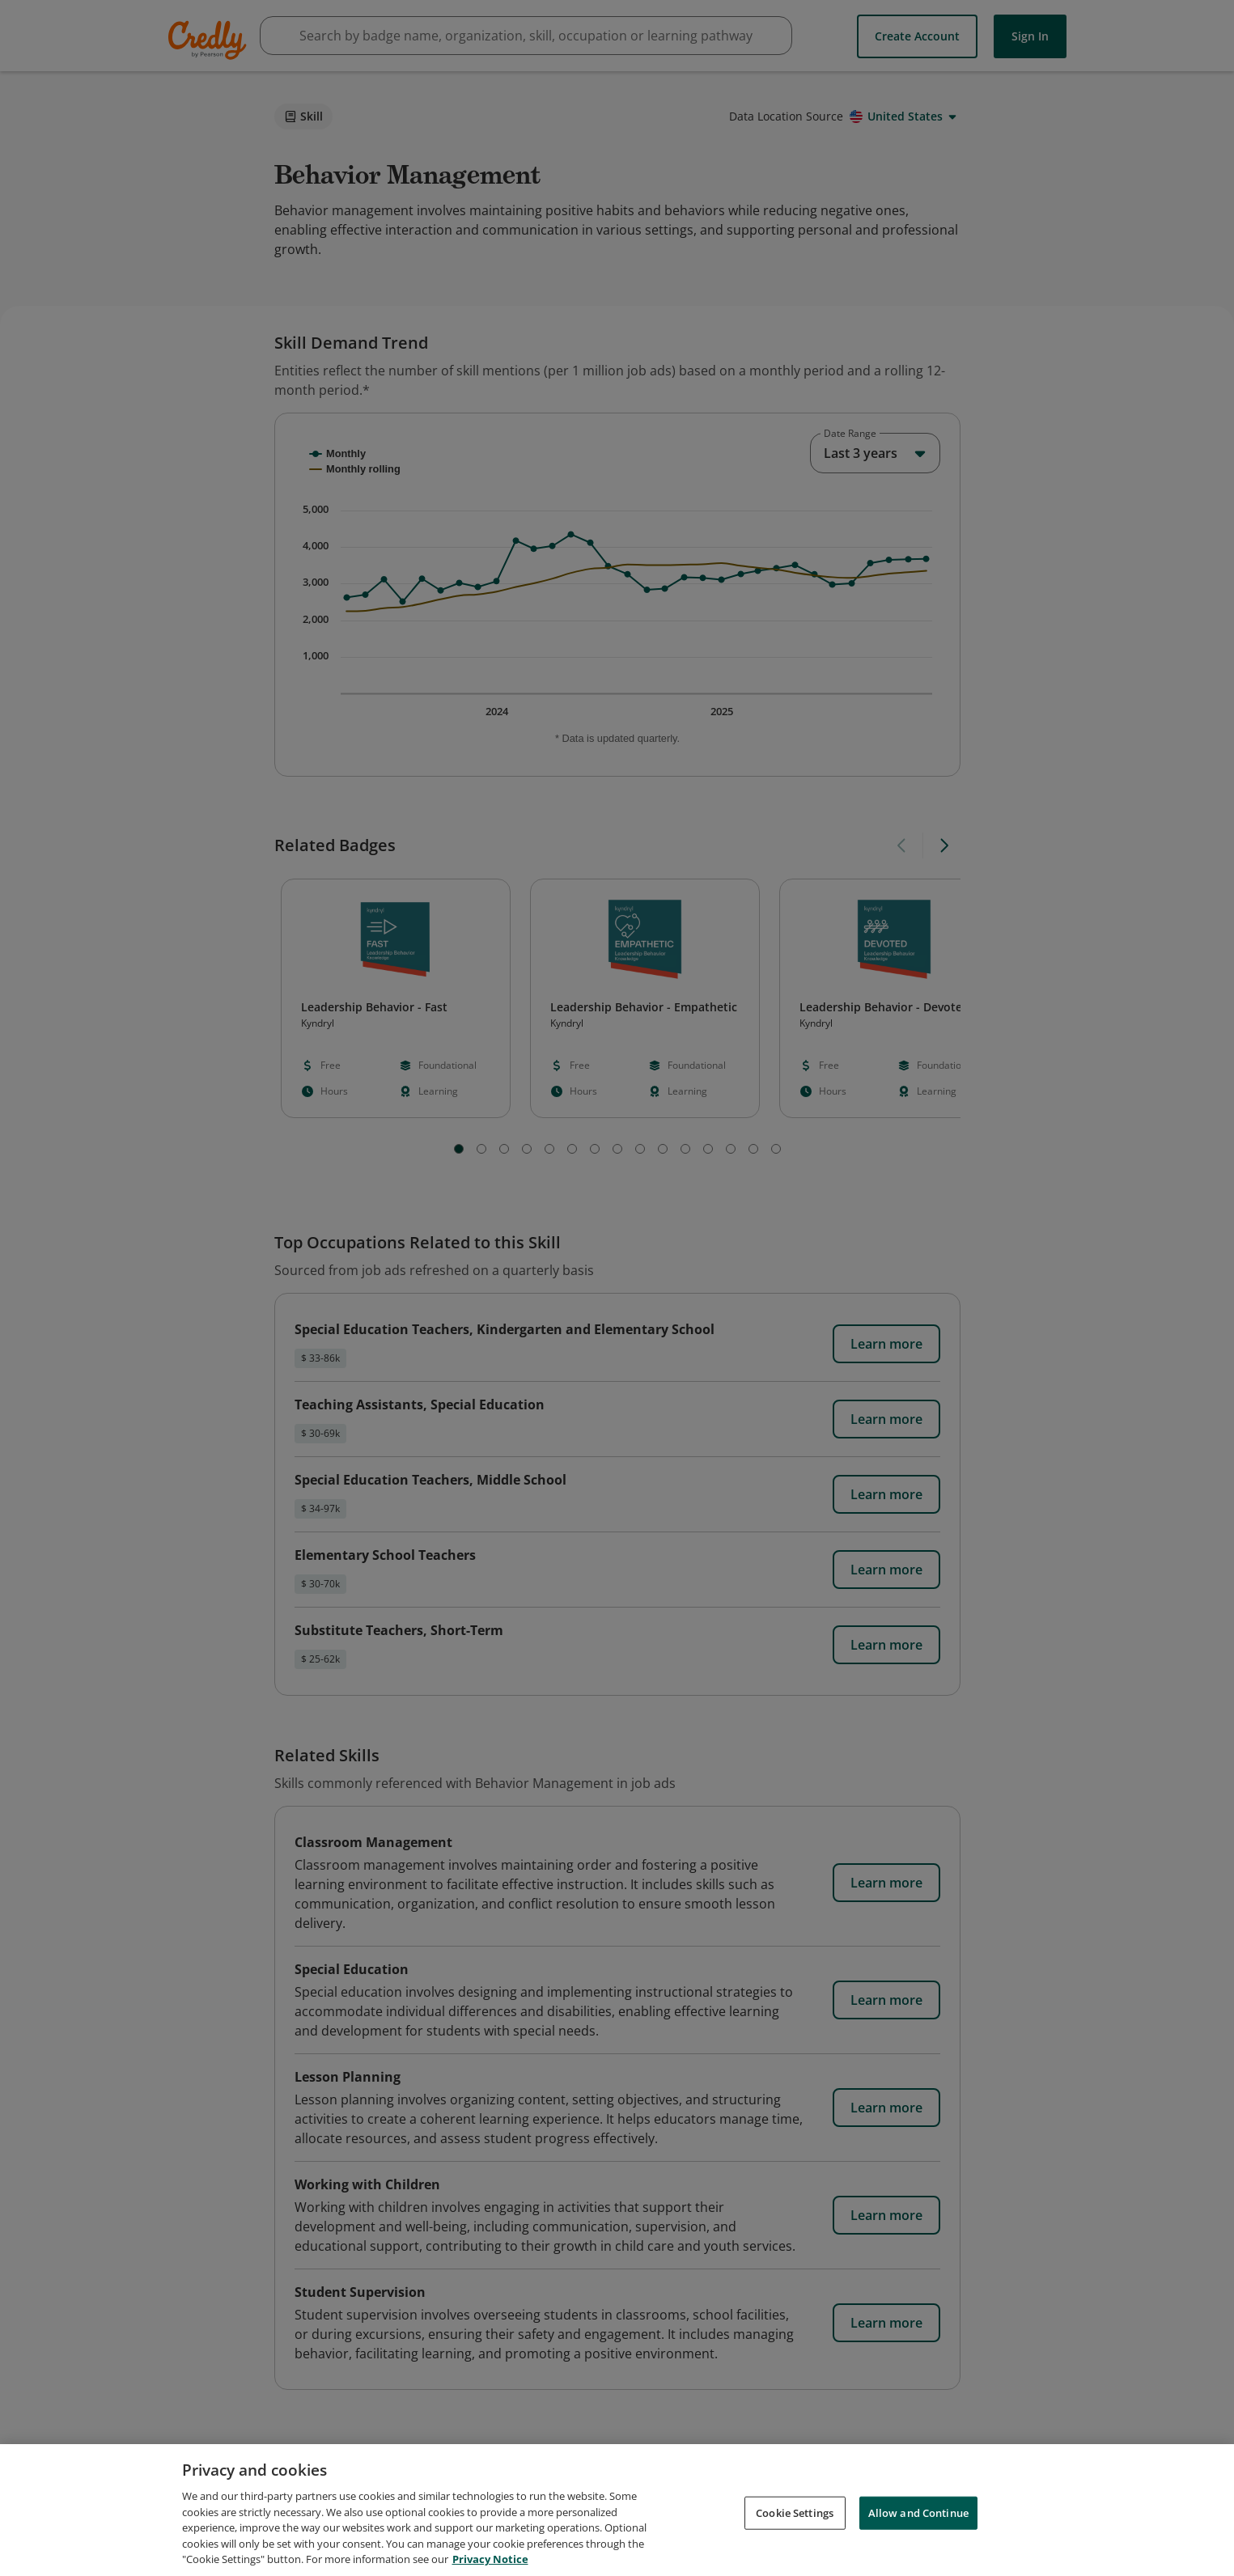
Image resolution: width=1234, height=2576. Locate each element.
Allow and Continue (918, 2512)
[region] (617, 2510)
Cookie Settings (794, 2512)
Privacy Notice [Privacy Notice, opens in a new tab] (490, 2559)
